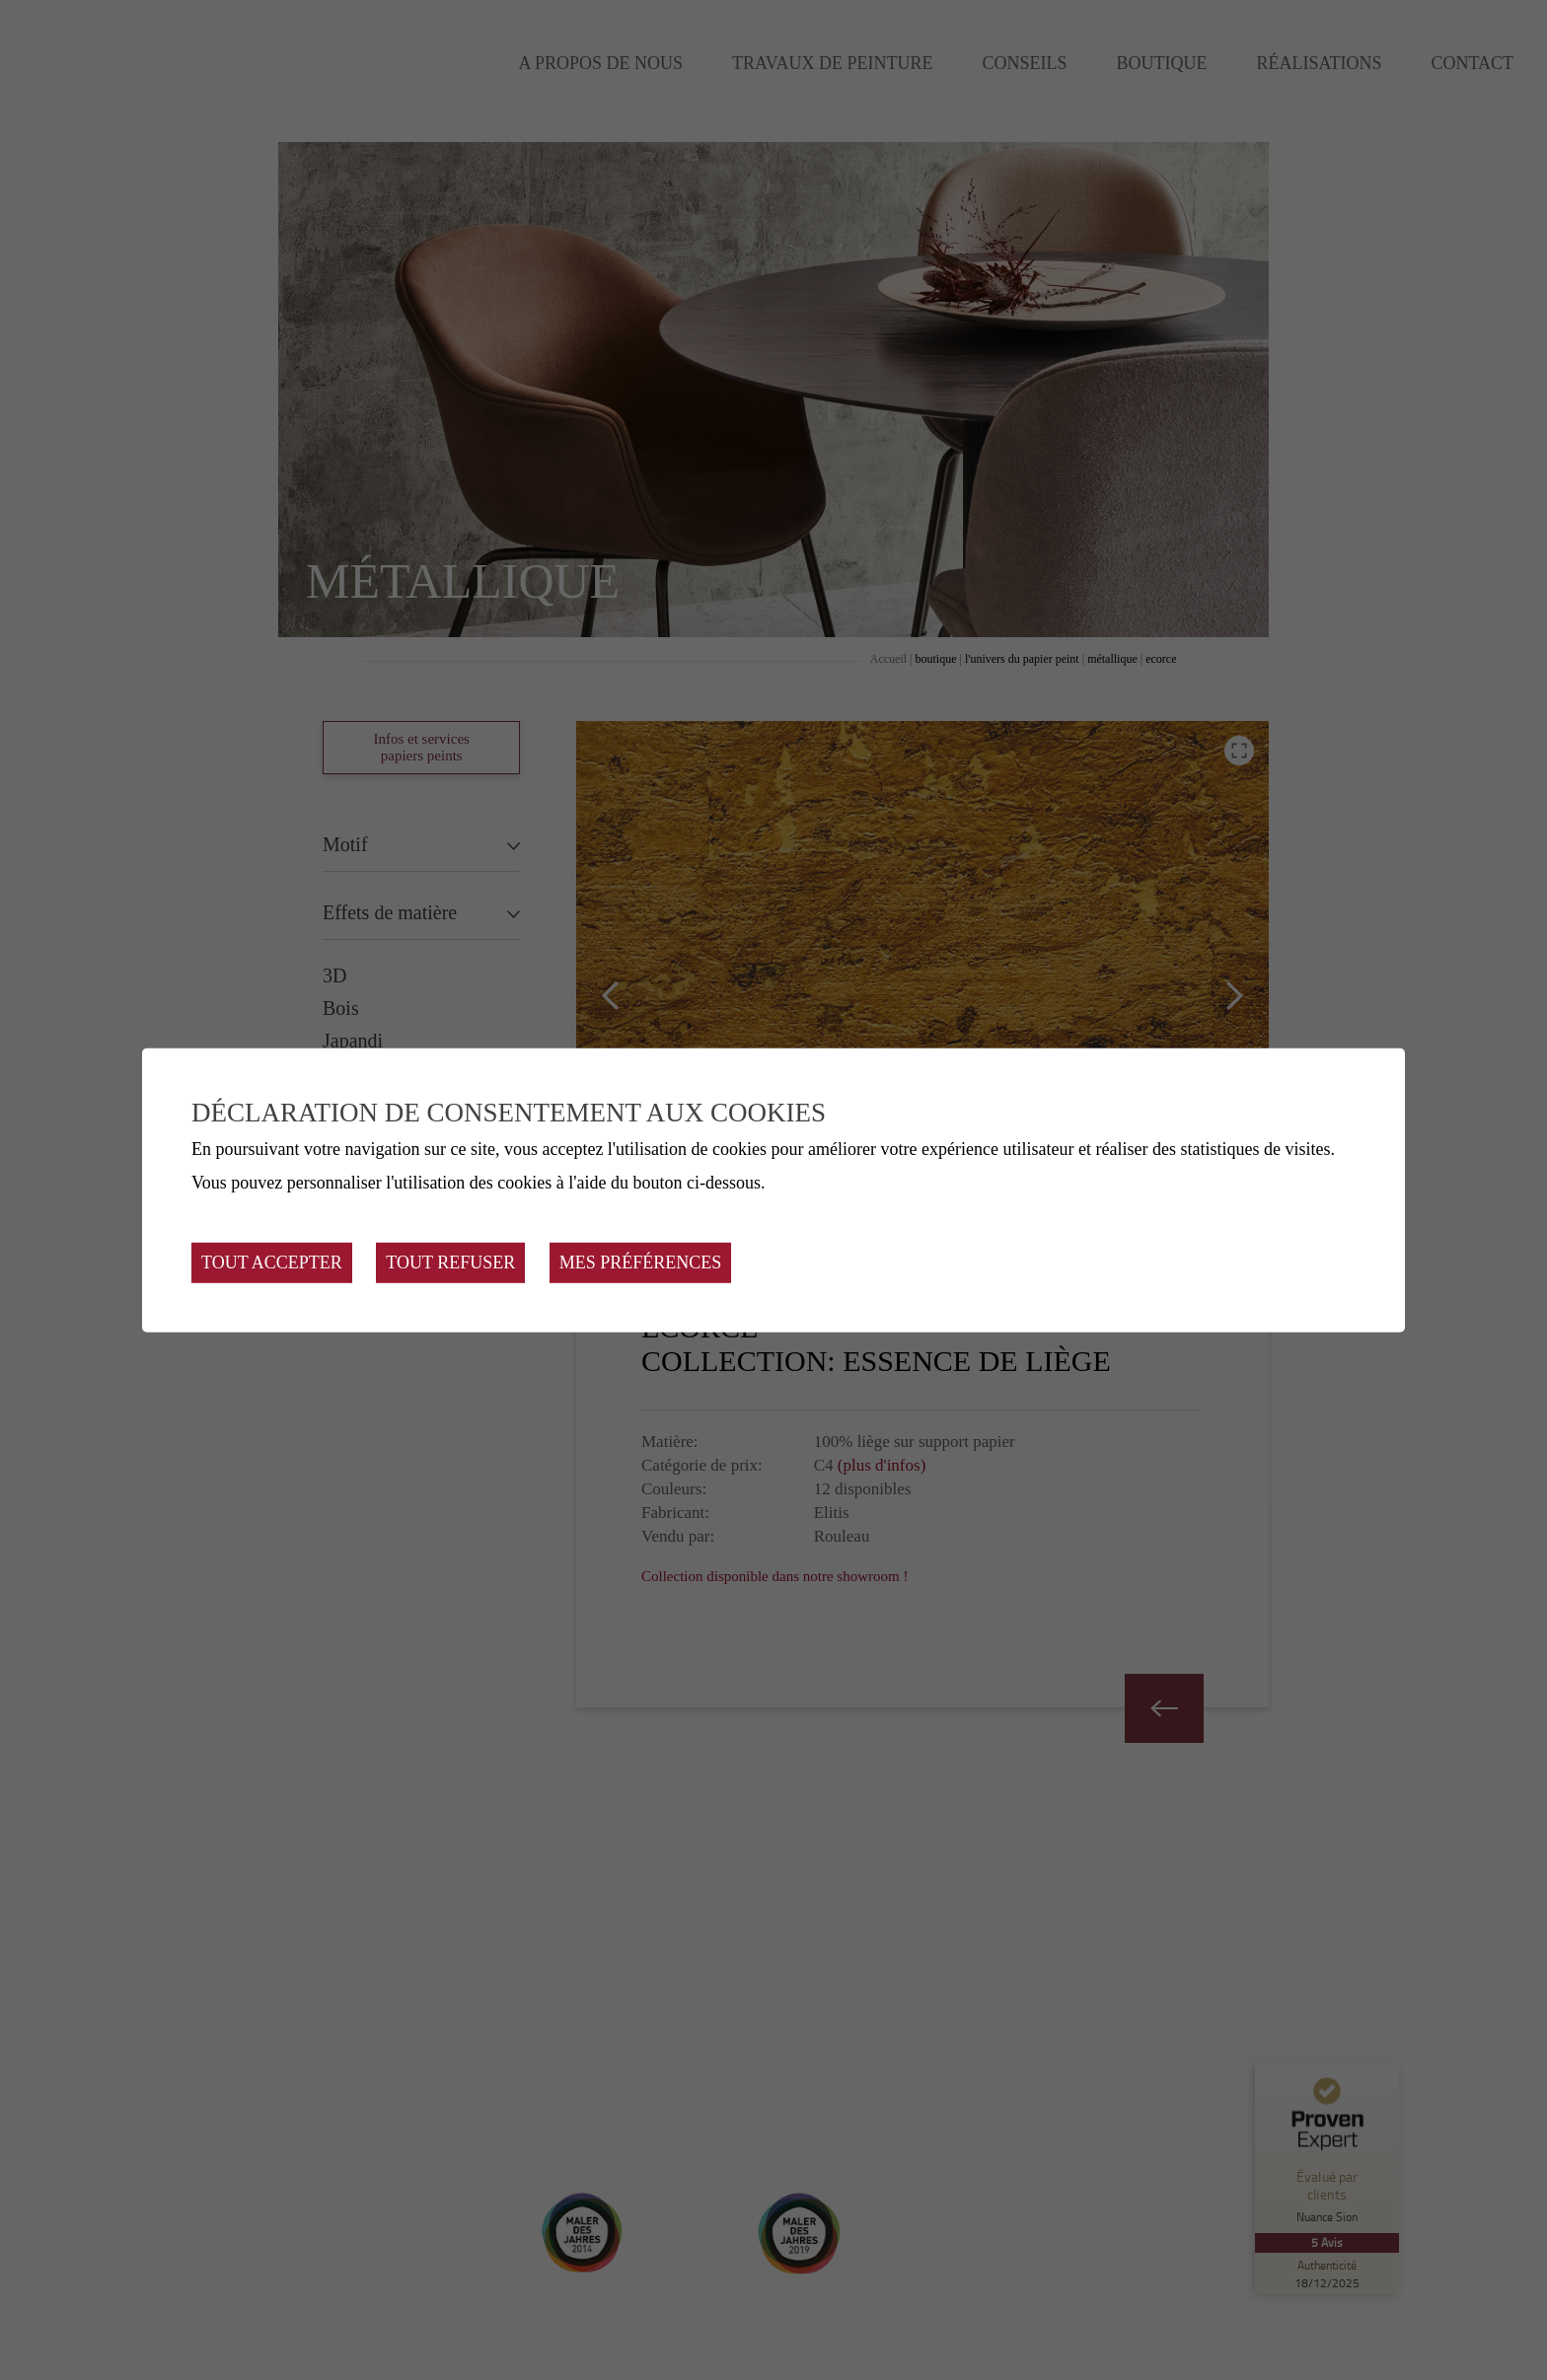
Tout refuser (450, 1262)
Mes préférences (640, 1262)
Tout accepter (271, 1262)
